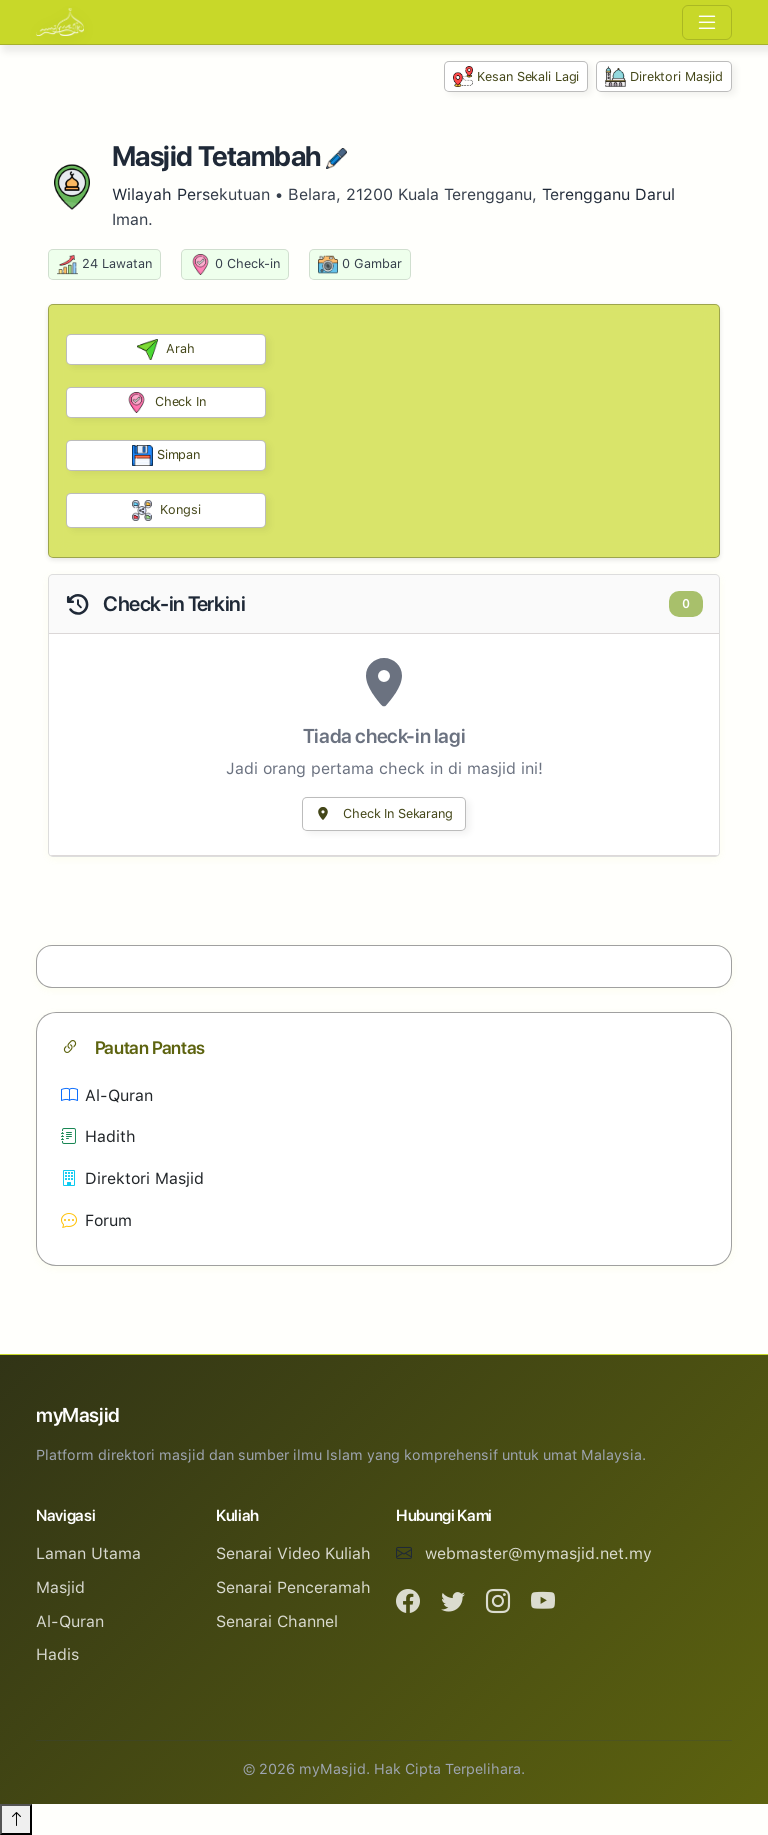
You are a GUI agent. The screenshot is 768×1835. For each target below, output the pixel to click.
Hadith (98, 1136)
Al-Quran (107, 1095)
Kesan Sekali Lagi (516, 76)
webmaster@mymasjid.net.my (538, 1553)
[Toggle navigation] (707, 22)
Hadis (57, 1654)
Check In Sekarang (384, 813)
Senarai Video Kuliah (293, 1553)
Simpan (166, 455)
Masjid (60, 1587)
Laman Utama (88, 1553)
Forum (96, 1220)
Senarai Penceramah (293, 1587)
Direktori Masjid (664, 76)
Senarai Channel (277, 1621)
